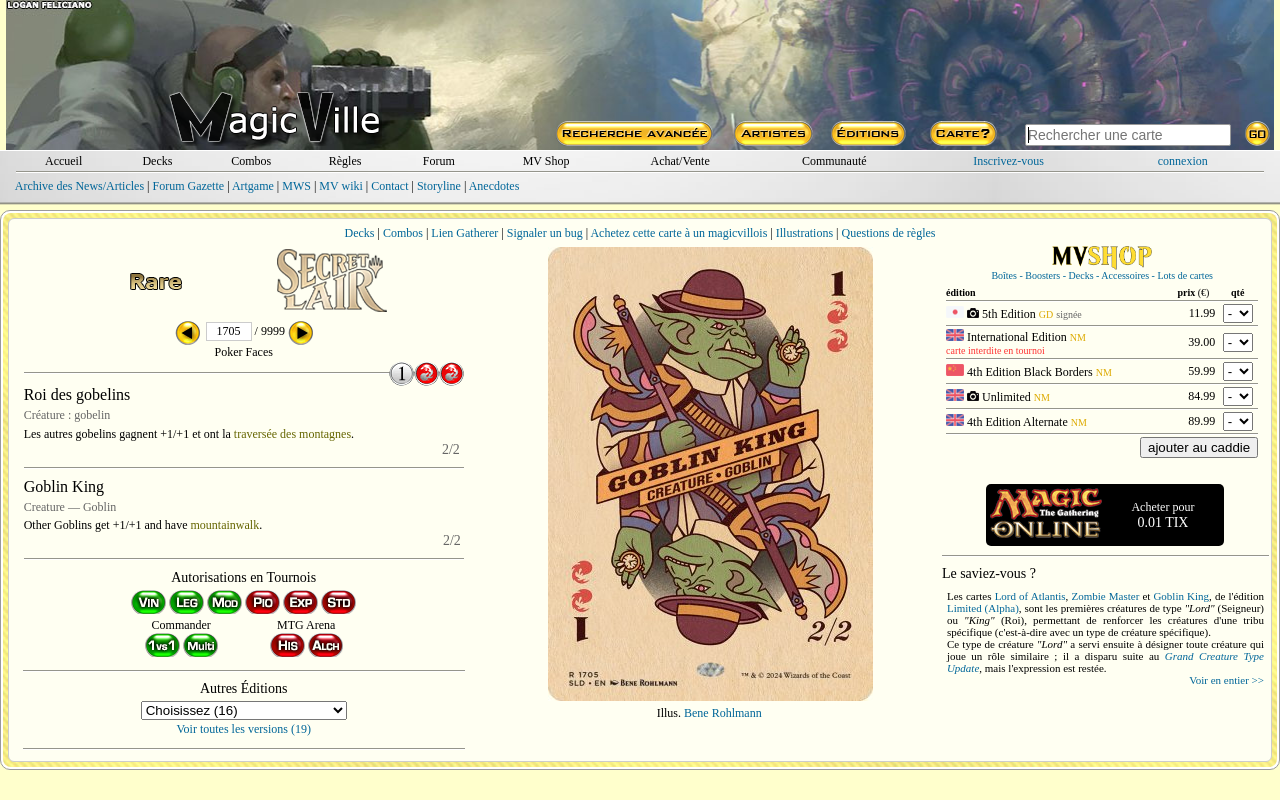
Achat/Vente (679, 161)
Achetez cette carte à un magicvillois (678, 233)
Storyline (439, 186)
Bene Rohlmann (723, 713)
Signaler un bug (545, 233)
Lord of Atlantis (1030, 596)
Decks (157, 161)
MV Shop (546, 161)
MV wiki (340, 186)
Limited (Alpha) (983, 608)
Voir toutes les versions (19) (244, 729)
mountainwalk (224, 525)
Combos (251, 161)
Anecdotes (494, 186)
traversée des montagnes (292, 434)
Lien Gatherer (464, 233)
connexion (1183, 161)
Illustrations (804, 233)
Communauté (834, 161)
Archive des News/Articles (79, 186)
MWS (296, 186)
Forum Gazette (188, 186)
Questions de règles (889, 233)
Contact (389, 186)
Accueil (63, 161)
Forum (439, 161)
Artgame (253, 186)
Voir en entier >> (1226, 680)
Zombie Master (1105, 596)
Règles (345, 161)
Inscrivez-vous (1008, 161)
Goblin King (1181, 596)
